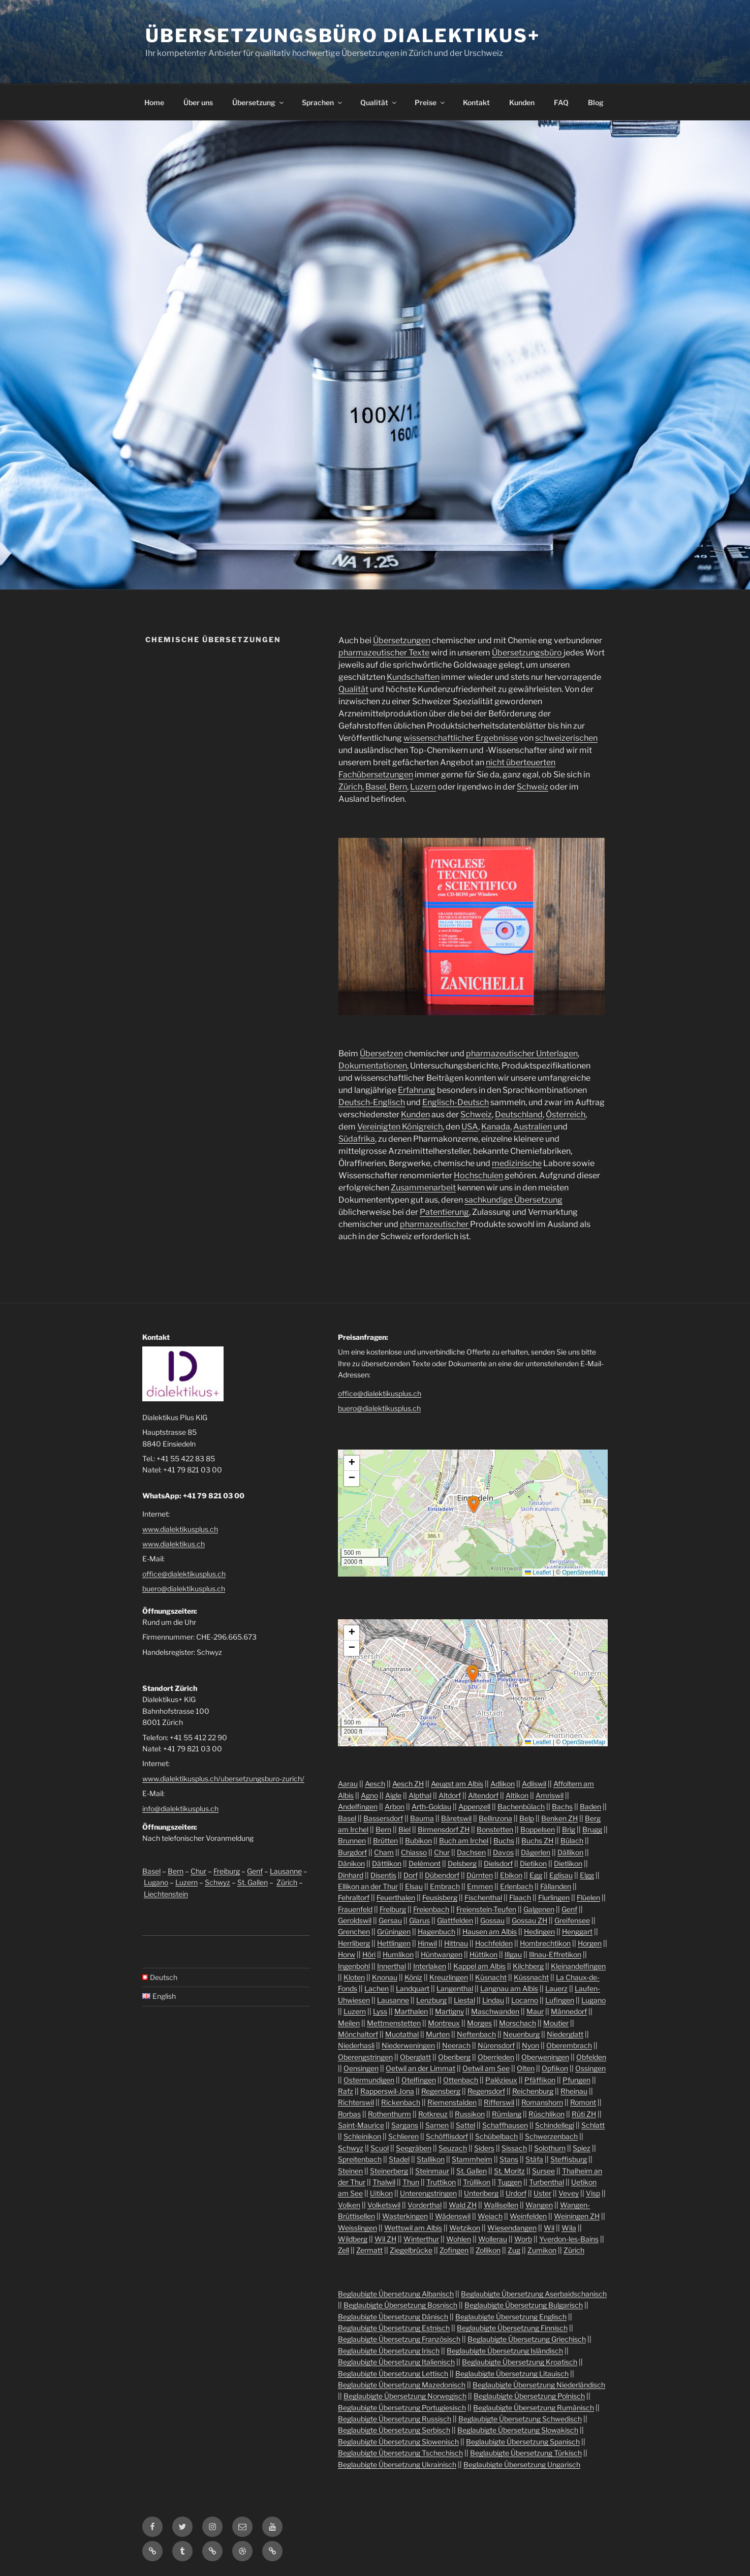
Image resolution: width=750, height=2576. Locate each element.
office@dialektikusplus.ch (184, 1573)
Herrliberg (354, 1943)
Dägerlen (535, 1852)
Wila (568, 2227)
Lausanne (286, 1871)
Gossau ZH (529, 1920)
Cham (384, 1852)
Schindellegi (554, 2125)
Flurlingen (554, 1897)
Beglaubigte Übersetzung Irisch (389, 2350)
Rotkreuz (433, 2114)
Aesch (375, 1783)
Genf (255, 1871)
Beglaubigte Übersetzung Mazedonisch (401, 2384)
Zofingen (454, 2250)
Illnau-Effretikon (555, 1954)
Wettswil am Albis (413, 2227)
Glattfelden (455, 1920)
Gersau (390, 1920)
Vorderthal (425, 2205)
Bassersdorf (383, 1818)
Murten (438, 2034)
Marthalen (411, 2011)
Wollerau (492, 2239)
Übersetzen (381, 1053)
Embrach (445, 1886)
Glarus (419, 1920)
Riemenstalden (452, 2102)
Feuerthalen (396, 1897)
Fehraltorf (353, 1897)
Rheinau (573, 2091)
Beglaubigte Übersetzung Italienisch (396, 2362)
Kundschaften (413, 677)
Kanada (495, 1127)
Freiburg (226, 1871)
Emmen (480, 1886)
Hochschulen (478, 1175)
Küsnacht (491, 1977)
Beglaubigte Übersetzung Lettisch (393, 2373)
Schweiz (532, 787)
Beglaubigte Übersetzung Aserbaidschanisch (534, 2293)
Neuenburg (521, 2034)
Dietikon (533, 1863)
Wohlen (458, 2239)
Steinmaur (432, 2170)
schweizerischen (566, 738)
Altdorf (450, 1795)
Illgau (513, 1954)
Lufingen (559, 2000)
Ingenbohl (354, 1966)
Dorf (410, 1875)
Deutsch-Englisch (371, 1102)
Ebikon (511, 1875)
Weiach (490, 2216)
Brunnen (352, 1840)
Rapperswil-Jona (387, 2091)
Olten (526, 2068)
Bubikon (418, 1840)
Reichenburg (532, 2091)
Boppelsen (537, 1829)
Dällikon (570, 1852)
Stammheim (472, 2159)
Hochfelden (494, 1943)
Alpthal (420, 1795)
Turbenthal (546, 2182)
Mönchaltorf (358, 2034)
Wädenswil (453, 2216)
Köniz (413, 1977)
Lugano (156, 1882)
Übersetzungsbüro (528, 652)
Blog (596, 102)
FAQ (561, 102)
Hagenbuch (436, 1931)
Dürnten (479, 1875)
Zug (514, 2250)
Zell (343, 2250)
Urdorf (516, 2193)
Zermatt (369, 2250)
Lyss (380, 2011)
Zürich (350, 787)
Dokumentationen (372, 1066)
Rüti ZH (584, 2114)
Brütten (385, 1840)
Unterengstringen (428, 2193)
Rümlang (506, 2114)
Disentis (383, 1875)
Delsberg (462, 1863)
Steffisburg (568, 2159)
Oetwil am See (486, 2068)
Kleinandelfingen (578, 1966)
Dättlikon (386, 1863)
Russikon (470, 2114)
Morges (479, 2023)
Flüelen (588, 1897)
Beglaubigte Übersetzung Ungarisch (521, 2464)
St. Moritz (509, 2170)
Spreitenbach (360, 2159)
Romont (583, 2102)
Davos (503, 1852)
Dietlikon (568, 1863)
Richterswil (356, 2102)
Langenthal (454, 1988)
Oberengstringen (365, 2057)
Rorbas (349, 2114)
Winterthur (421, 2239)
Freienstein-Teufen (486, 1909)
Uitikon (381, 2193)
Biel (404, 1829)
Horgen (590, 1943)
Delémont (425, 1863)
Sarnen (437, 2125)
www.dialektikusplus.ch (180, 1529)
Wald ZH (463, 2205)
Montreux (444, 2023)
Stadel (399, 2159)
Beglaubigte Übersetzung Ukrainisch (397, 2464)
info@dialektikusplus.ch (180, 1808)
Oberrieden (496, 2057)
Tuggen (509, 2182)
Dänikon (351, 1863)
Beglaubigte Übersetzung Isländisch (505, 2350)
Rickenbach (400, 2102)
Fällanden (555, 1886)
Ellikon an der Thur (368, 1886)
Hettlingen (394, 1943)
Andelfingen (358, 1806)
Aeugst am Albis (457, 1783)
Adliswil (534, 1783)
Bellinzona (495, 1818)
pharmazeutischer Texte (383, 652)
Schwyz (217, 1882)
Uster (542, 2193)
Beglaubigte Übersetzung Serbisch (394, 2430)
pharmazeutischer (501, 1053)
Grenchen (354, 1931)
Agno (369, 1795)
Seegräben (413, 2148)
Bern (398, 787)
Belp (526, 1818)
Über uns (198, 102)
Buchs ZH (537, 1840)
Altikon (517, 1795)
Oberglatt (415, 2057)
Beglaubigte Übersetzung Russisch (394, 2418)
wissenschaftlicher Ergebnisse (460, 738)
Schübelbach (496, 2136)
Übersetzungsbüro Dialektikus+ (342, 35)
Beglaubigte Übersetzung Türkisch (526, 2452)
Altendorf (483, 1795)
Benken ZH (559, 1818)
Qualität (379, 102)
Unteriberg (481, 2193)
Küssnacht (531, 1977)
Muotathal (402, 2034)
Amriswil (550, 1795)
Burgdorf (352, 1852)
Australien (532, 1127)
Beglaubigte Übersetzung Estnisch (394, 2327)
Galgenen (538, 1909)
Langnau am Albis (509, 1988)
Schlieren (403, 2136)
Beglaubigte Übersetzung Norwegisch (404, 2396)
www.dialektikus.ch (173, 1544)
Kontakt (476, 102)
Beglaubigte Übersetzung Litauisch (512, 2373)
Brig (568, 1829)
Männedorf (569, 2011)
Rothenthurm (389, 2114)
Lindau (493, 2000)
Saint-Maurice (361, 2125)
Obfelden (591, 2057)
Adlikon (502, 1783)
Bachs (562, 1806)
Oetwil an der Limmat (420, 2068)
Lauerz (556, 1988)
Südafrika (356, 1139)
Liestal (464, 2000)
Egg (535, 1875)
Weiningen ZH (577, 2216)
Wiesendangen (512, 2227)
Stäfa (534, 2159)
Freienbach (431, 1909)
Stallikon (431, 2159)
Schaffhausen (505, 2125)
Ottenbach (460, 2080)
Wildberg (352, 2239)
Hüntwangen (441, 1954)
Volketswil (383, 2205)
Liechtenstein (166, 1894)
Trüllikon (476, 2182)
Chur (198, 1871)
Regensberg (440, 2091)
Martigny (449, 2011)
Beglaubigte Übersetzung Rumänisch (533, 2407)
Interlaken (429, 1966)
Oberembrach (569, 2045)
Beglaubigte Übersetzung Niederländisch (539, 2384)
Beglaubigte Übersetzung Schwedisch (520, 2418)
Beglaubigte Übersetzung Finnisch (512, 2327)
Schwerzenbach (551, 2136)
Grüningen (394, 1931)
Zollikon (488, 2250)
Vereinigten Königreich (400, 1127)
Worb (523, 2239)
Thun (410, 2182)
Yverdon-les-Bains (569, 2239)
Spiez (581, 2148)
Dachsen (471, 1852)
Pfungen (576, 2080)
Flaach (520, 1897)
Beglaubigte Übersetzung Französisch (399, 2339)
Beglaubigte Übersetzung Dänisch (393, 2316)
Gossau (492, 1920)
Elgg (587, 1875)
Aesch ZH (408, 1783)
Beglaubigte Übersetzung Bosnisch (400, 2305)
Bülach (571, 1840)
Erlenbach (516, 1886)
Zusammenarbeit (423, 1187)
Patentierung (444, 1212)
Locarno (524, 2000)
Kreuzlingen (448, 1977)
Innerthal (391, 1966)
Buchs (503, 1840)
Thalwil (383, 2182)
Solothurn (550, 2148)
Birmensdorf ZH (444, 1829)
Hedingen (539, 1931)
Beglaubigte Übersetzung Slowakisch (517, 2430)
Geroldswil (354, 1920)
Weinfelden (528, 2216)
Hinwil (427, 1943)
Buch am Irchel (463, 1840)
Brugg (592, 1829)
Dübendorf (442, 1875)
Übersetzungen (401, 640)
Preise (430, 102)
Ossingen (590, 2068)
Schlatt (593, 2125)
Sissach (514, 2148)
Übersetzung (258, 102)
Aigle (393, 1795)
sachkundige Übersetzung (513, 1200)
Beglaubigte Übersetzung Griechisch (526, 2339)
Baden (590, 1806)
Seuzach (453, 2148)
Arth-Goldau (431, 1806)
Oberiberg (454, 2057)
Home (154, 102)
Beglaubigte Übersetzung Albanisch (396, 2293)
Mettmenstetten (394, 2023)
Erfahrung (416, 1090)
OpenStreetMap (583, 1572)
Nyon (530, 2045)
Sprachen (322, 102)
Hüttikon (483, 1954)
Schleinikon (362, 2136)
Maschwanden (495, 2011)
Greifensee (572, 1920)
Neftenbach (476, 2034)
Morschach (517, 2023)
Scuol (379, 2148)
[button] (473, 1504)
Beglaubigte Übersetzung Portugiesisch (402, 2407)
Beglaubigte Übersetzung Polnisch (529, 2396)
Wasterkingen (405, 2216)
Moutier (556, 2023)
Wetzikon (464, 2227)
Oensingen (361, 2068)
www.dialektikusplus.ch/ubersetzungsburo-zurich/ (223, 1778)
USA (469, 1127)
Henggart (577, 1931)
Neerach (456, 2045)
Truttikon (441, 2182)
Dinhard (350, 1875)
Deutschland (519, 1114)
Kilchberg (528, 1966)
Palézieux (501, 2080)
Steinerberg (389, 2170)
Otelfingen (418, 2080)
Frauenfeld (355, 1909)
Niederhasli (356, 2045)
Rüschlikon (546, 2114)
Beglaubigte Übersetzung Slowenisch (398, 2441)
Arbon (394, 1806)
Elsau (414, 1886)
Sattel (465, 2125)
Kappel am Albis (479, 1966)
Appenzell (474, 1806)
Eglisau (561, 1875)
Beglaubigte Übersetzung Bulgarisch (523, 2305)
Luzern (423, 787)
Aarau (348, 1783)
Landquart (412, 1988)
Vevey (568, 2193)
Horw (346, 1954)
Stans (508, 2159)
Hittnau (456, 1943)
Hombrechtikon (545, 1943)
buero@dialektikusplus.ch (183, 1588)
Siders (484, 2148)
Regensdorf (486, 2091)
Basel (375, 787)
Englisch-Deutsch (455, 1102)
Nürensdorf (496, 2045)
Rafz (345, 2091)
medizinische (517, 1163)
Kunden (522, 102)
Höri (369, 1954)
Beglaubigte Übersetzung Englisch (511, 2316)
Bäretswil (456, 1818)
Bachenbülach (521, 1806)
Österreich (565, 1114)
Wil (549, 2227)
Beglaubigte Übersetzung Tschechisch (400, 2452)
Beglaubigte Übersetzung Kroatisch (519, 2362)
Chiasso (414, 1852)
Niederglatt (565, 2034)
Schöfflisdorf (447, 2136)
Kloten (354, 1977)
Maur (535, 2011)
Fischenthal (483, 1897)
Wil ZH (385, 2239)
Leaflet (538, 1572)
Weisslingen (357, 2227)
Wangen (539, 2205)
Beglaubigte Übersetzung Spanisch (523, 2441)
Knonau (384, 1977)
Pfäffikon (539, 2080)
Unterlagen (557, 1053)
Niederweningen (408, 2045)
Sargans (404, 2125)
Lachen (376, 1988)
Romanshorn (542, 2102)
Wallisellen (501, 2205)
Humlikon (398, 1954)
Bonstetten (495, 1829)
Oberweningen (545, 2057)
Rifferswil (499, 2102)
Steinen (350, 2170)
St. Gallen (252, 1882)
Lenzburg (431, 2000)
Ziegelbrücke (411, 2250)
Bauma (422, 1818)
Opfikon (555, 2068)
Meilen (349, 2023)
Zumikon (541, 2250)
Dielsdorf (498, 1863)
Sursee (543, 2170)
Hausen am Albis (489, 1931)
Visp (593, 2193)
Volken (349, 2205)
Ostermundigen (368, 2080)
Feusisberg (439, 1897)
